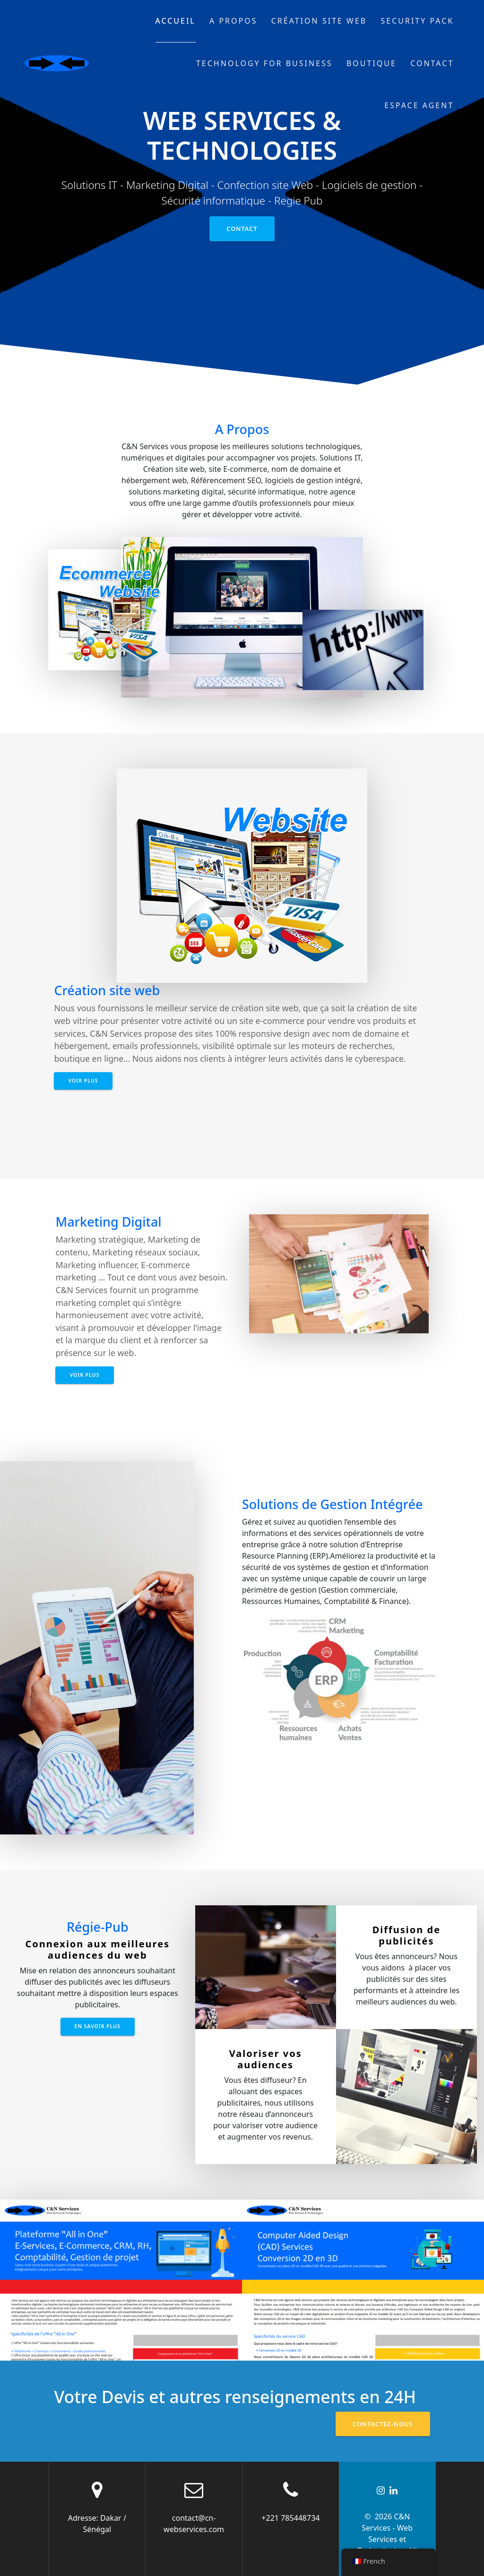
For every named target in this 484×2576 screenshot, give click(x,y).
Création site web (319, 21)
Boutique (371, 63)
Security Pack (417, 21)
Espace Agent (419, 105)
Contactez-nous (383, 2424)
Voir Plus (83, 1080)
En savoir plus (98, 2026)
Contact (432, 63)
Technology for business (264, 63)
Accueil (176, 21)
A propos (233, 21)
